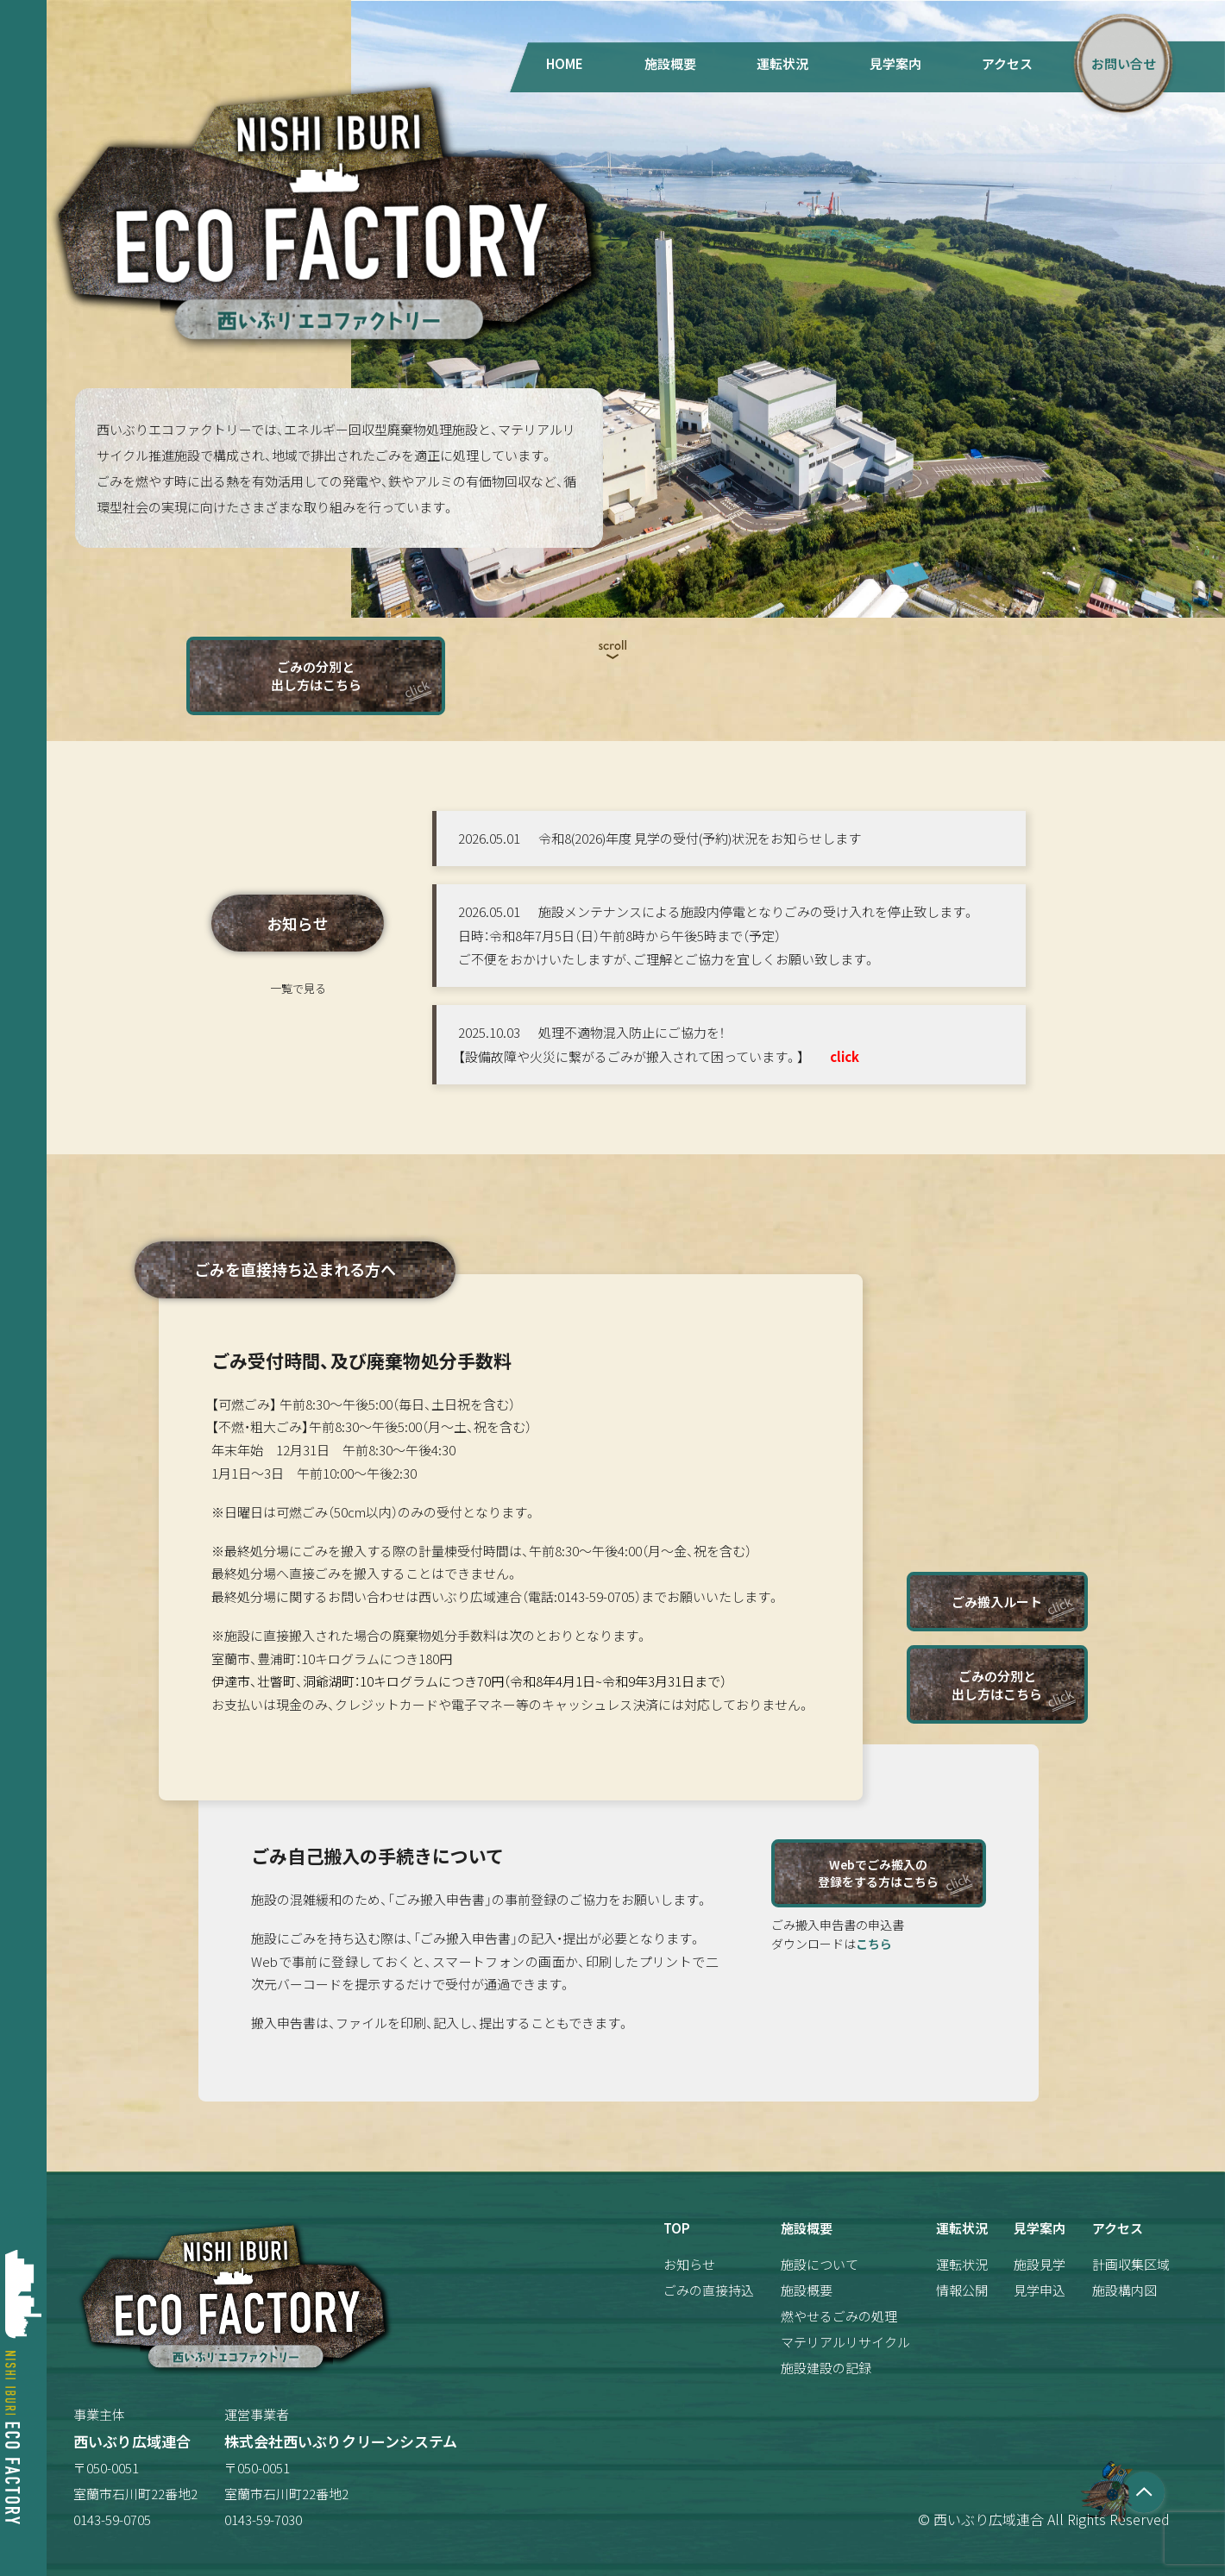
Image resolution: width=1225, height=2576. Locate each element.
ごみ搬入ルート (997, 1602)
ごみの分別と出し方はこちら (316, 675)
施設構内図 (1124, 2290)
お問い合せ (1123, 63)
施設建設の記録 (826, 2368)
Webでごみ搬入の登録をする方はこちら (878, 1873)
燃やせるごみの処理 (839, 2316)
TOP (676, 2228)
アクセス (1007, 63)
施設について (819, 2264)
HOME (564, 63)
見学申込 (1039, 2290)
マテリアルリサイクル (845, 2342)
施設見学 (1039, 2264)
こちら (874, 1943)
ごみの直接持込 (708, 2290)
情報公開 (962, 2290)
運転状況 (782, 63)
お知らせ (689, 2264)
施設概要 (670, 63)
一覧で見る (298, 988)
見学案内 (895, 63)
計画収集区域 (1131, 2264)
